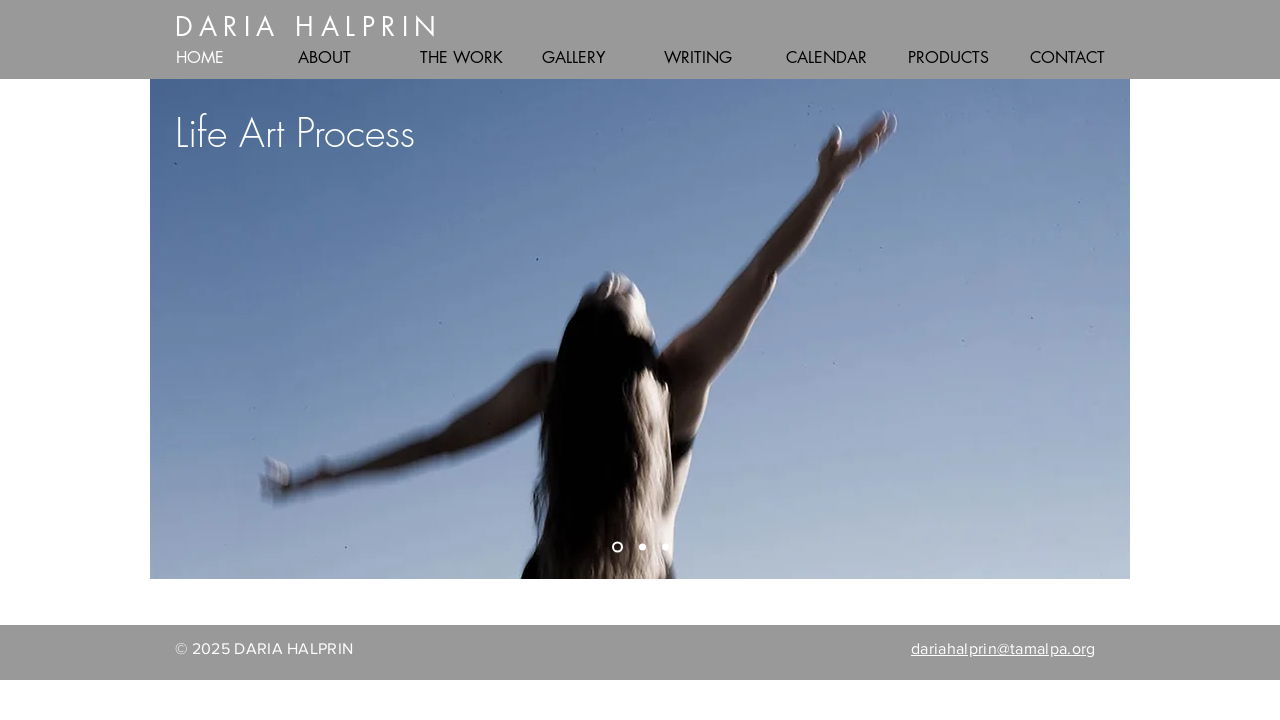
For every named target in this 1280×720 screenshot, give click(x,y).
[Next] (1102, 329)
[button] (344, 58)
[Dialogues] (642, 547)
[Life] (617, 547)
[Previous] (178, 329)
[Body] (665, 547)
